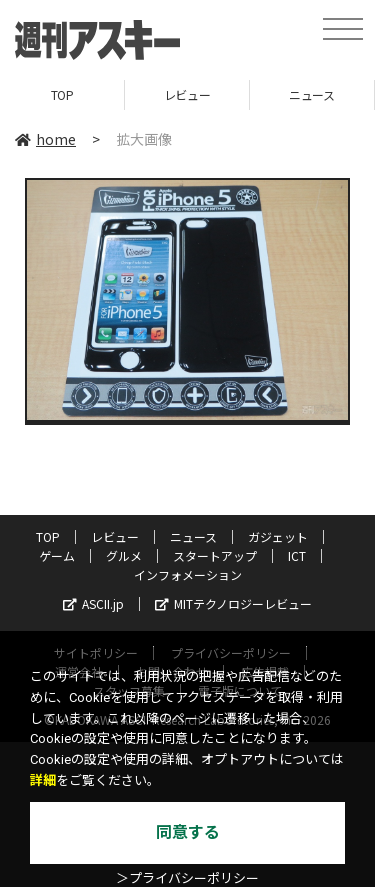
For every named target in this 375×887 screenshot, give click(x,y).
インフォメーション (188, 574)
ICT (297, 555)
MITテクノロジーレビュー (233, 603)
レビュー (187, 94)
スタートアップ (215, 555)
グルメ (124, 555)
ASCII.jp (93, 603)
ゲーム (57, 555)
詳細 (43, 780)
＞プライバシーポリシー (187, 878)
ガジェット (278, 536)
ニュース (311, 94)
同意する (188, 832)
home (45, 139)
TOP (62, 94)
